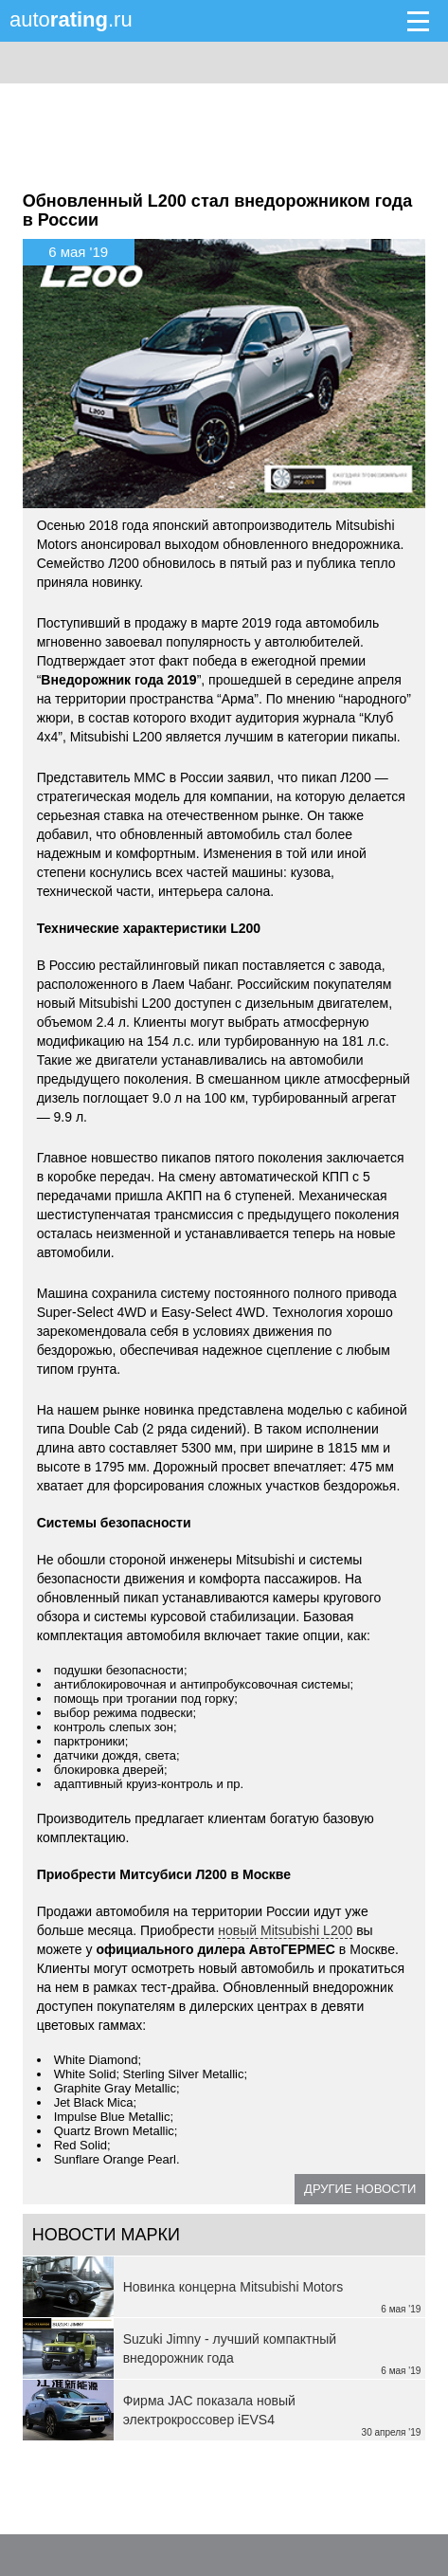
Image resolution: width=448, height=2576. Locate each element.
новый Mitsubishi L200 (285, 1930)
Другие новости (360, 2189)
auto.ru (71, 19)
